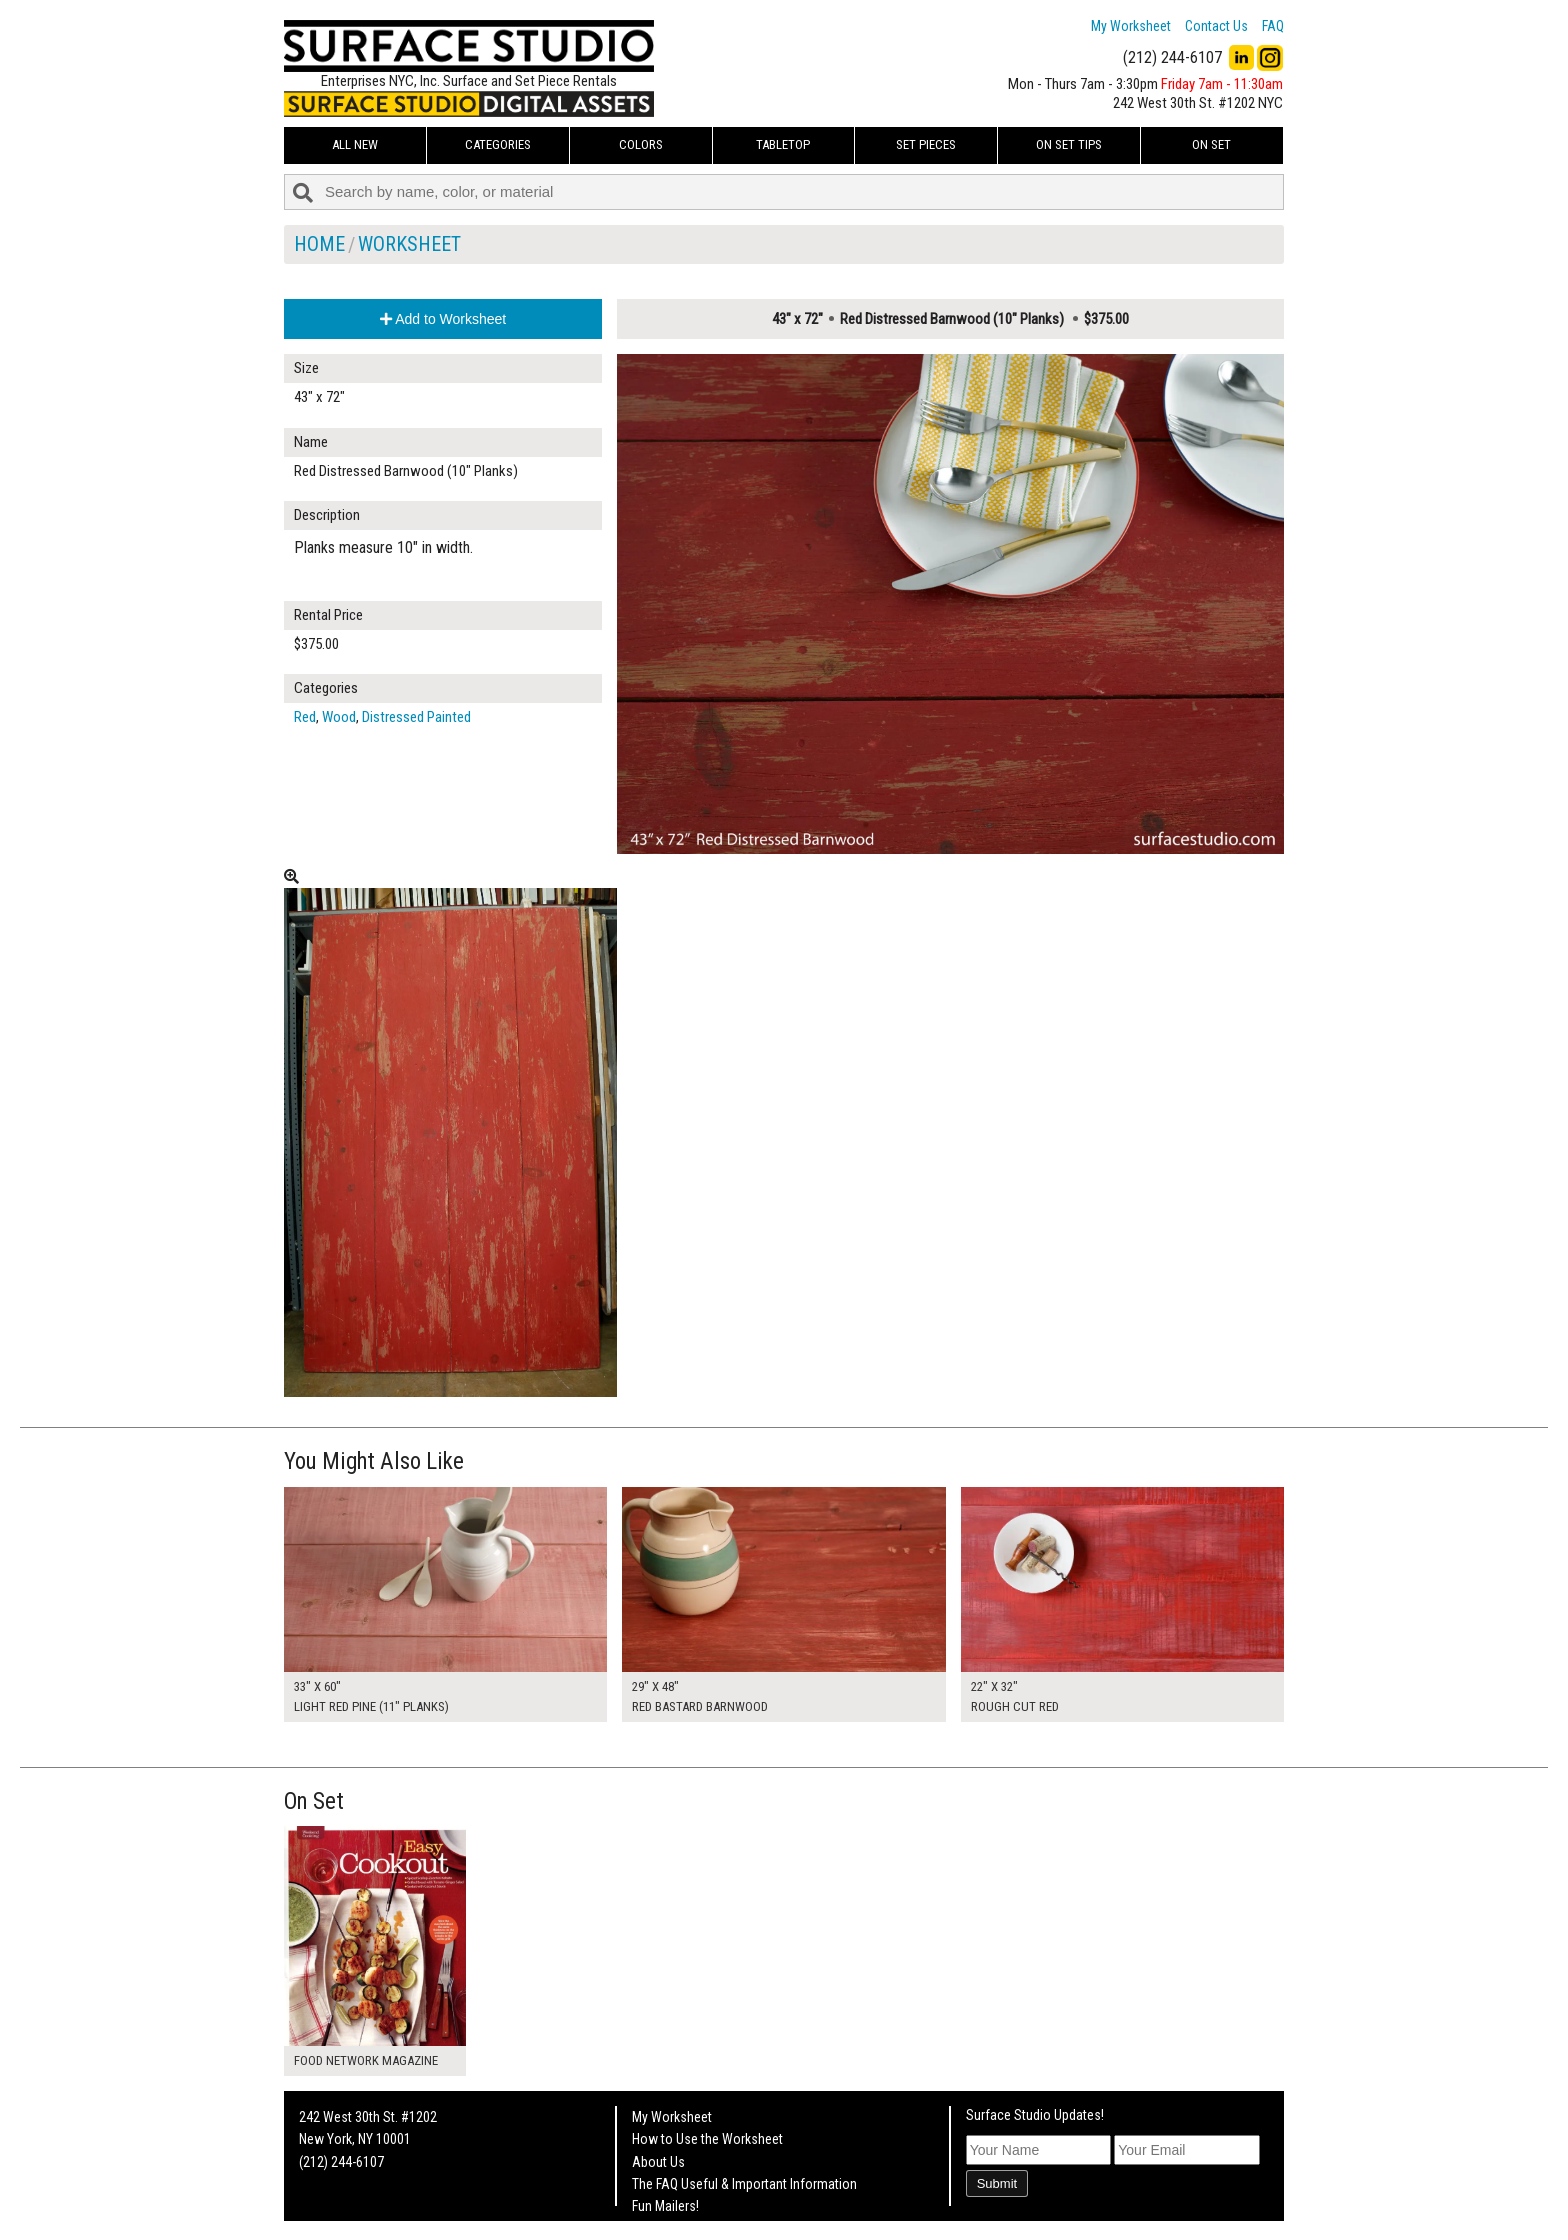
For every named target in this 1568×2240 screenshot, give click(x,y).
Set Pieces (926, 144)
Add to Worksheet (443, 319)
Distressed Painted (416, 717)
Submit (997, 2183)
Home (319, 244)
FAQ (1273, 26)
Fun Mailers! (665, 2206)
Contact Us (1216, 26)
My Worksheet (1131, 26)
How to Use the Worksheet (707, 2139)
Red (305, 717)
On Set (1211, 144)
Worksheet (409, 244)
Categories (498, 144)
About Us (658, 2162)
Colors (641, 144)
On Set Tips (1069, 144)
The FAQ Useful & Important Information (744, 2184)
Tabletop (783, 144)
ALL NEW (355, 144)
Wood (339, 717)
